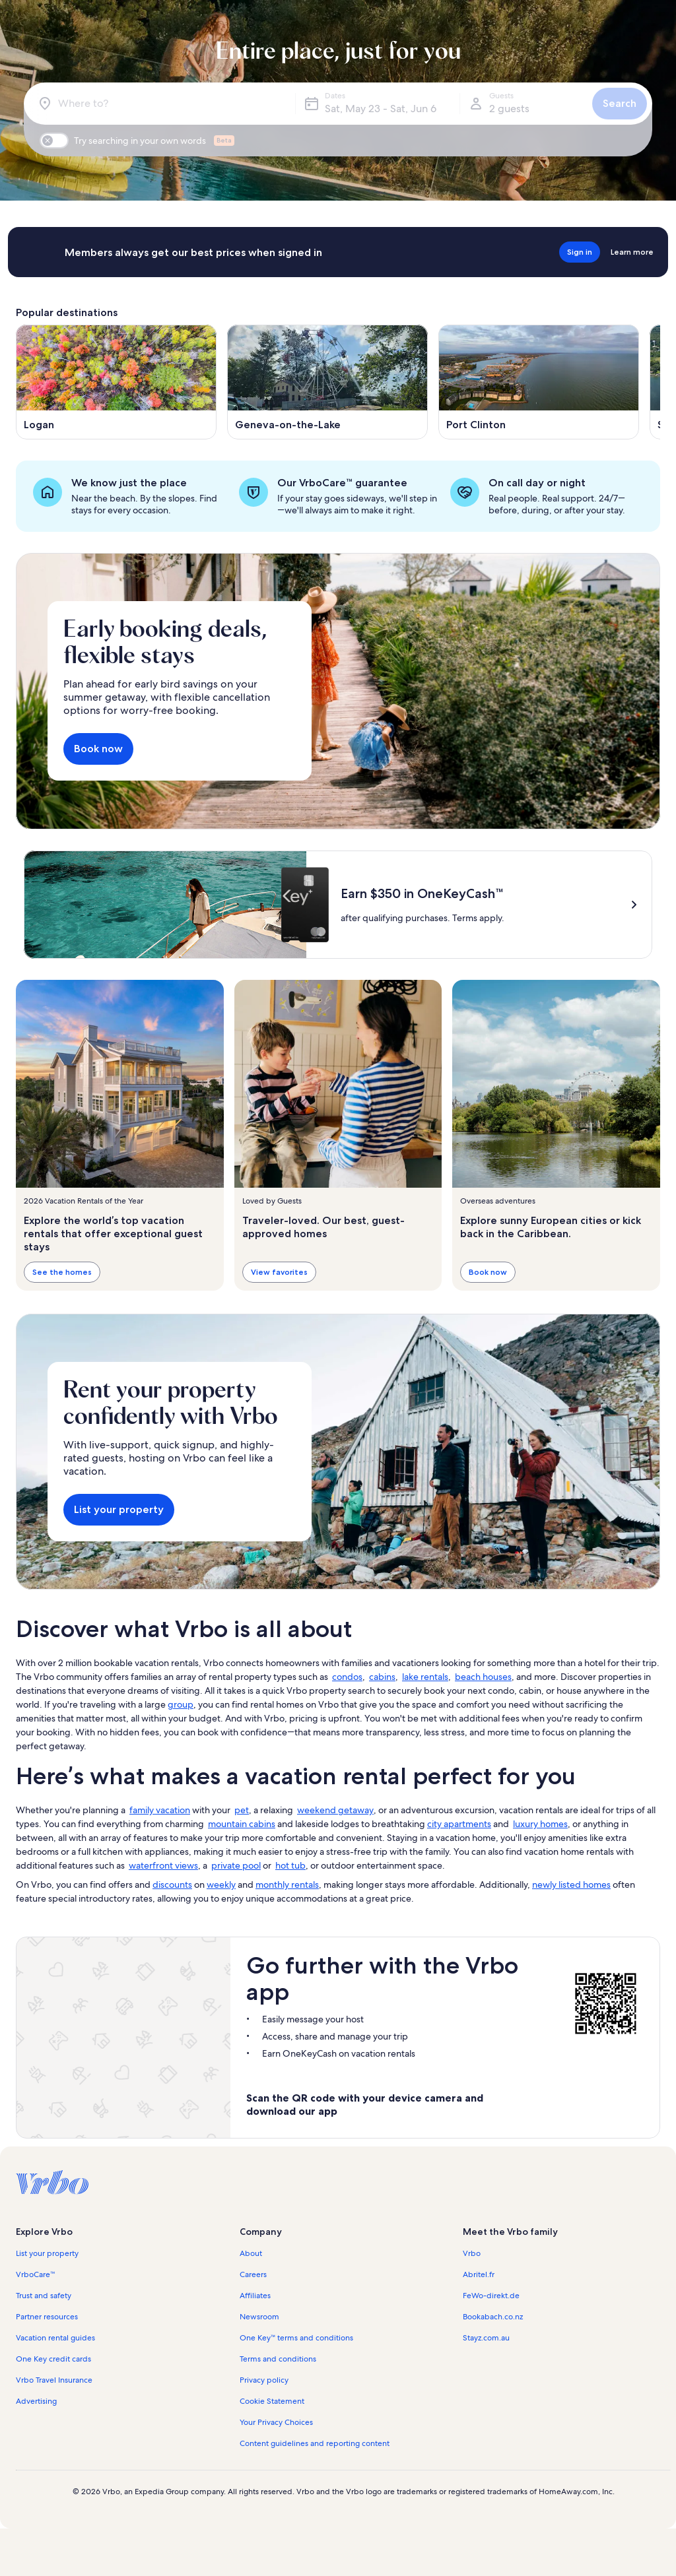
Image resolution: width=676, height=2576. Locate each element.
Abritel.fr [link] (478, 2274)
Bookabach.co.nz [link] (493, 2316)
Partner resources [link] (47, 2316)
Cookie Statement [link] (272, 2401)
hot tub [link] (290, 1865)
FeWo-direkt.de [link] (491, 2295)
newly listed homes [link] (571, 1884)
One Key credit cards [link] (53, 2359)
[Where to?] (162, 103)
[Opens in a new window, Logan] (116, 382)
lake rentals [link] (425, 1677)
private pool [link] (236, 1865)
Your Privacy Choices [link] (276, 2422)
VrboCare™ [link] (35, 2274)
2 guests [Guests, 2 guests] (509, 108)
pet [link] (241, 1810)
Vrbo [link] (472, 2253)
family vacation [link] (159, 1810)
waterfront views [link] (163, 1865)
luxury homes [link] (540, 1824)
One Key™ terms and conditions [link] (297, 2338)
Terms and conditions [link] (278, 2359)
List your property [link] (47, 2253)
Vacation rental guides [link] (55, 2338)
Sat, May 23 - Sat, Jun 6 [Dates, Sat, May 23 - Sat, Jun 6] (380, 108)
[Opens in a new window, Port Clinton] (538, 382)
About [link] (251, 2253)
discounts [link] (172, 1884)
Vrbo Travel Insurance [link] (54, 2380)
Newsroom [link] (259, 2316)
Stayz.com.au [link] (486, 2338)
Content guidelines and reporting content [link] (314, 2443)
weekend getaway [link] (335, 1810)
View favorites (279, 1271)
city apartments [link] (459, 1824)
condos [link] (347, 1677)
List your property (119, 1509)
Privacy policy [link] (264, 2380)
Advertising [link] (36, 2401)
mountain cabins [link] (241, 1824)
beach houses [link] (483, 1677)
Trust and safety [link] (43, 2295)
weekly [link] (221, 1884)
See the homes (62, 1271)
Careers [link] (253, 2274)
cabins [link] (382, 1677)
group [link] (180, 1704)
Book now (98, 748)
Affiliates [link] (255, 2295)
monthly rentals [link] (287, 1884)
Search (619, 103)
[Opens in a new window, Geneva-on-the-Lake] (327, 382)
